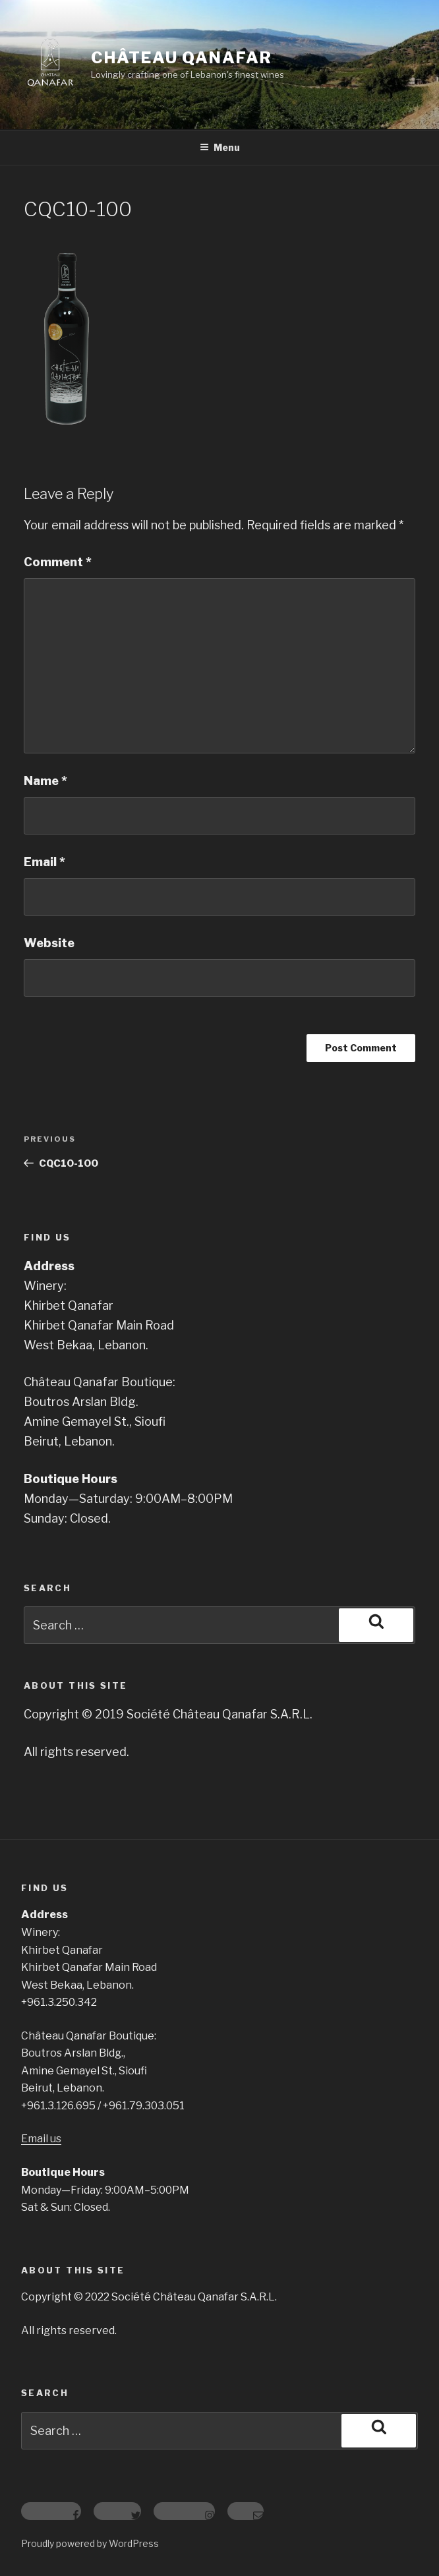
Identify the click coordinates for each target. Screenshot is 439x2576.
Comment (58, 562)
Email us (41, 2138)
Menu (220, 147)
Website (49, 943)
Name (45, 781)
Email (44, 862)
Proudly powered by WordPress (90, 2543)
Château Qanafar (181, 57)
